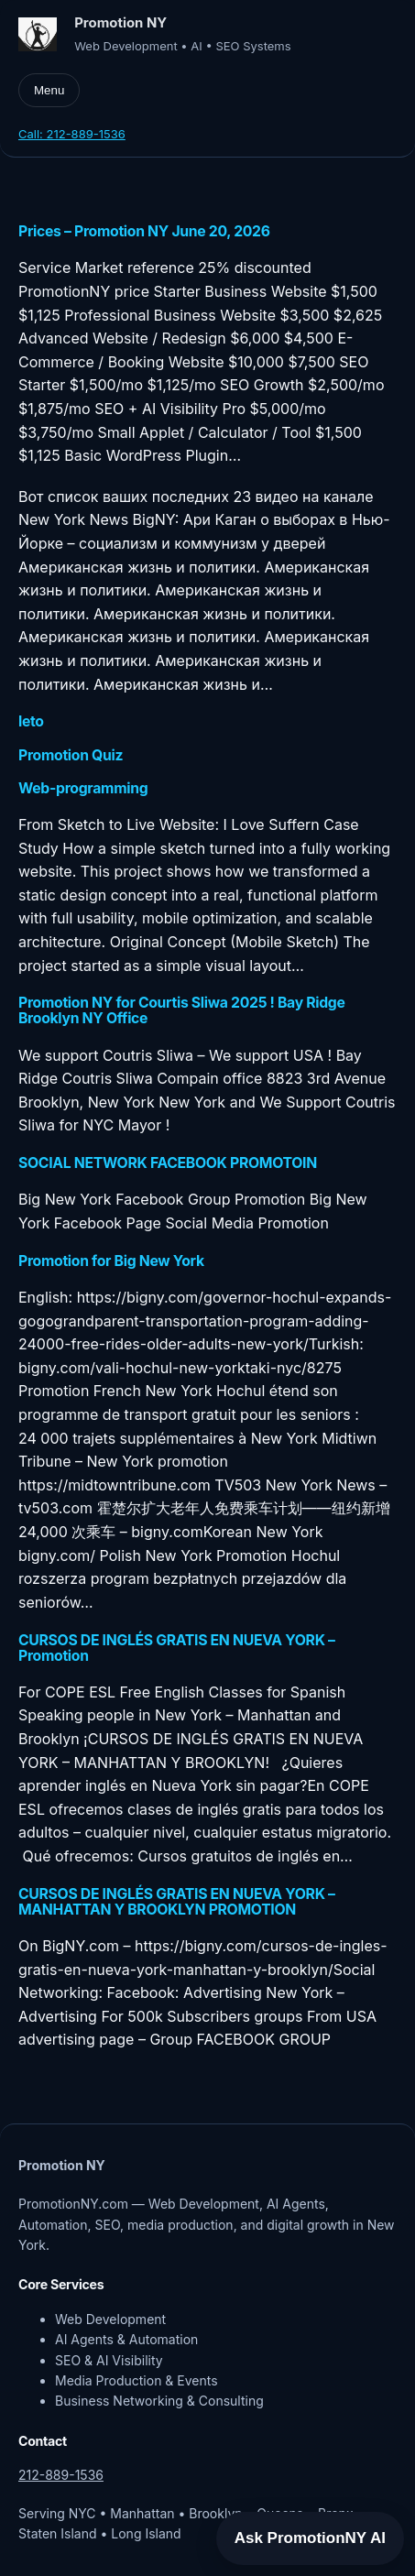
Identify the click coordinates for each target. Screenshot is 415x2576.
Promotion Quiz (70, 755)
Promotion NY (120, 23)
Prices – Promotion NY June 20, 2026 (144, 231)
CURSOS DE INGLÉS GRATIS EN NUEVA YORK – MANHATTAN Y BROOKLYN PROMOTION (176, 1901)
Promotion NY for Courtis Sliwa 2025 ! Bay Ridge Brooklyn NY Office (181, 1010)
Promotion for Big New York (111, 1261)
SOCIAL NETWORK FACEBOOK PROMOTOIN (167, 1163)
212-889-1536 (61, 2475)
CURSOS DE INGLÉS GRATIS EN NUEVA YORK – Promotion (176, 1648)
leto (31, 721)
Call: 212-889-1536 (72, 133)
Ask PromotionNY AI (310, 2538)
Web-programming (82, 788)
